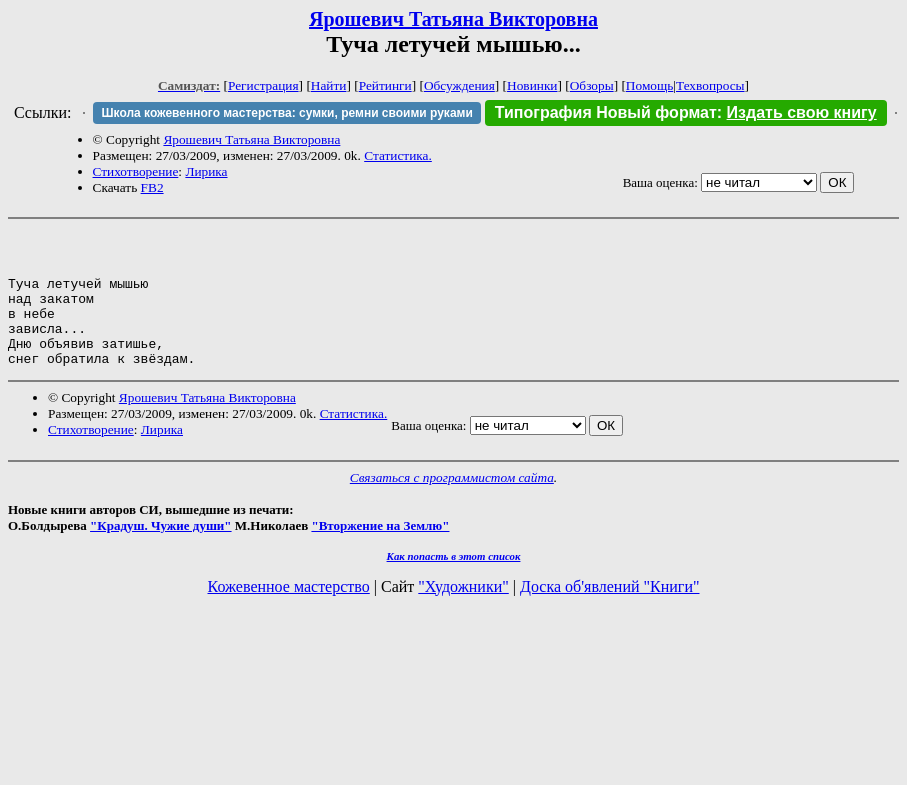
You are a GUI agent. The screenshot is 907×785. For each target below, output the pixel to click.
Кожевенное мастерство (289, 613)
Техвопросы (710, 85)
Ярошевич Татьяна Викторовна (453, 19)
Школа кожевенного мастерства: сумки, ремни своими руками (286, 113)
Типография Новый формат (606, 112)
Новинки (532, 85)
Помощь (649, 85)
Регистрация (263, 85)
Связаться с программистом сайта (452, 504)
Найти (329, 85)
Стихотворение (136, 171)
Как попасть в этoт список (454, 583)
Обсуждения (459, 85)
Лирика (206, 171)
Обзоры (592, 85)
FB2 (152, 187)
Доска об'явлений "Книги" (610, 613)
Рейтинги (385, 85)
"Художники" (463, 613)
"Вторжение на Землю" (380, 552)
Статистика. (398, 155)
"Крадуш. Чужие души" (161, 552)
